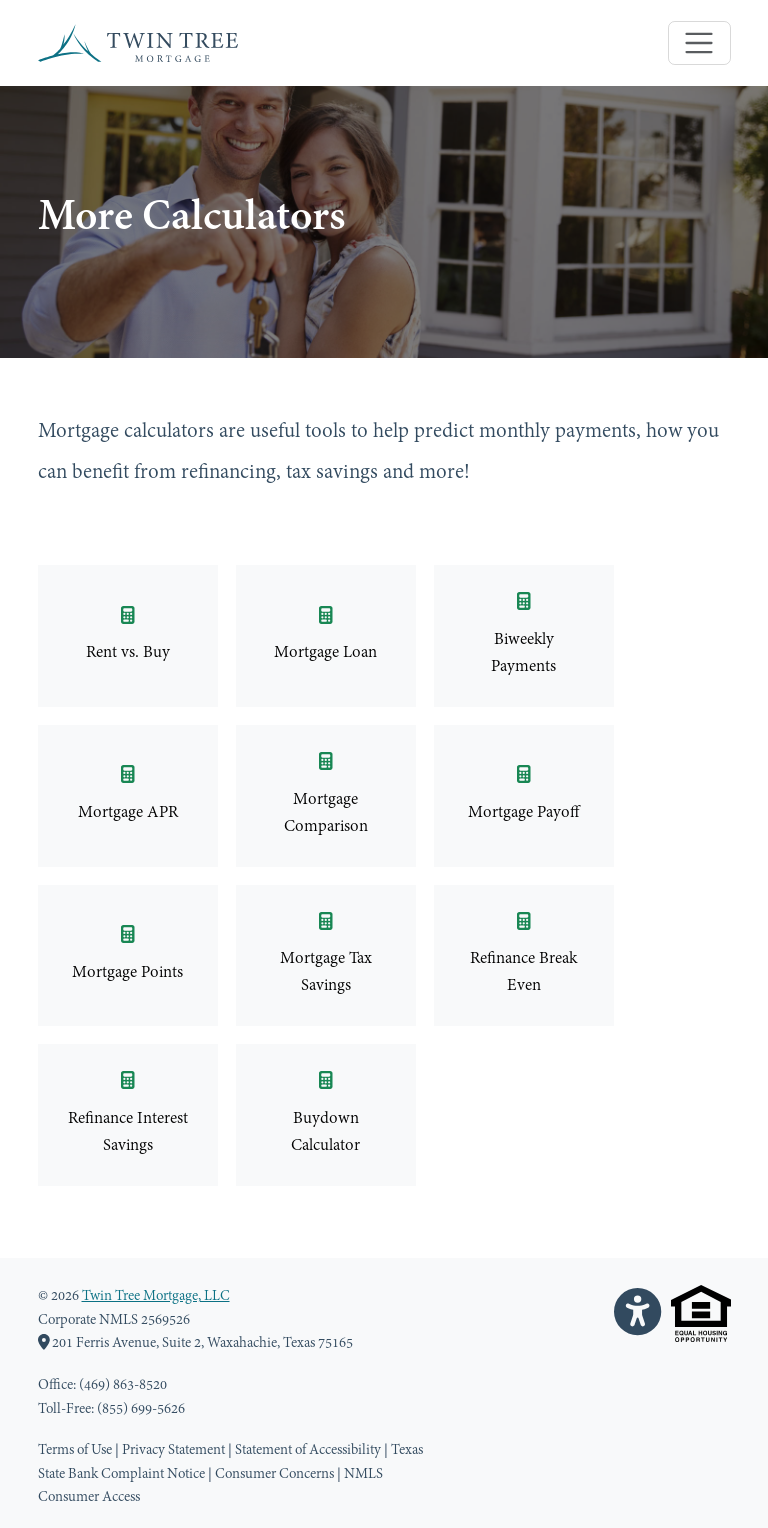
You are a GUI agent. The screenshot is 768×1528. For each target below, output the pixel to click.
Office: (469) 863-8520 (102, 1385)
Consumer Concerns (274, 1474)
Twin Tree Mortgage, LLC (156, 1296)
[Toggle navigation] (699, 43)
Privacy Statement (173, 1450)
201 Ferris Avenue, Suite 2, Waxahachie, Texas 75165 (196, 1343)
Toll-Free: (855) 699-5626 (111, 1409)
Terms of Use (75, 1450)
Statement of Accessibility (308, 1450)
